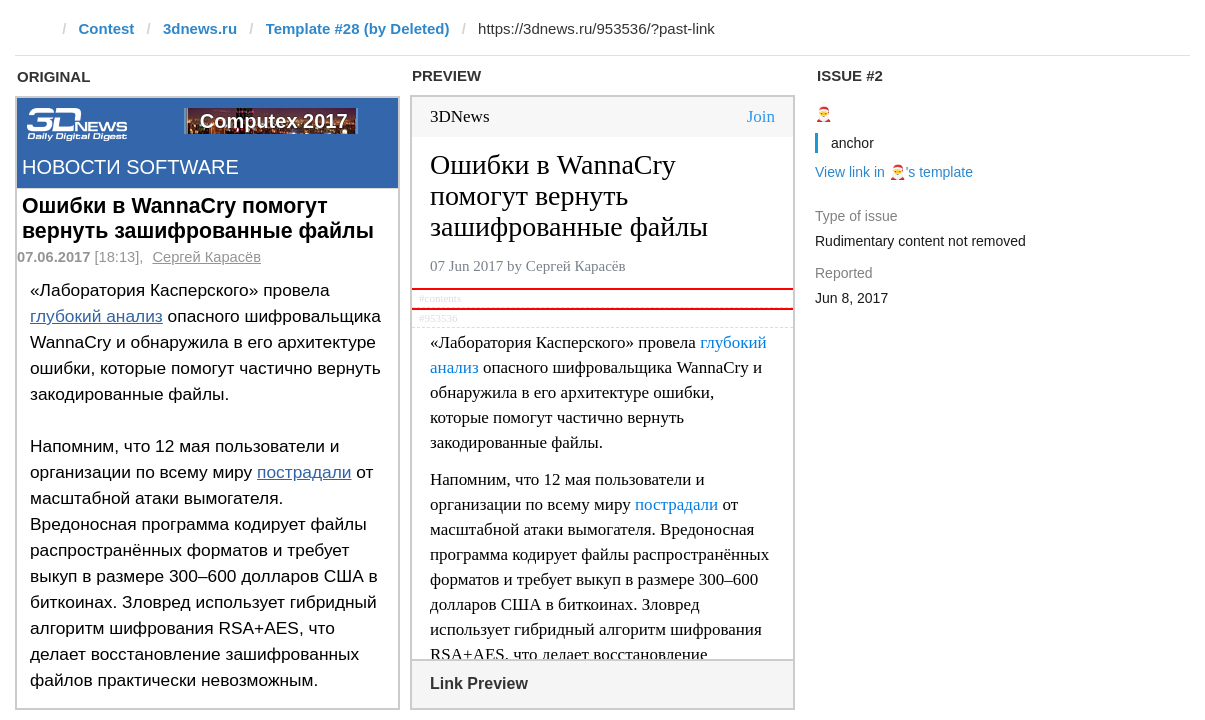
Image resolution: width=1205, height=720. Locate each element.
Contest (107, 28)
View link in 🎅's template (894, 172)
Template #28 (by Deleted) (358, 28)
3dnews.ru (200, 28)
